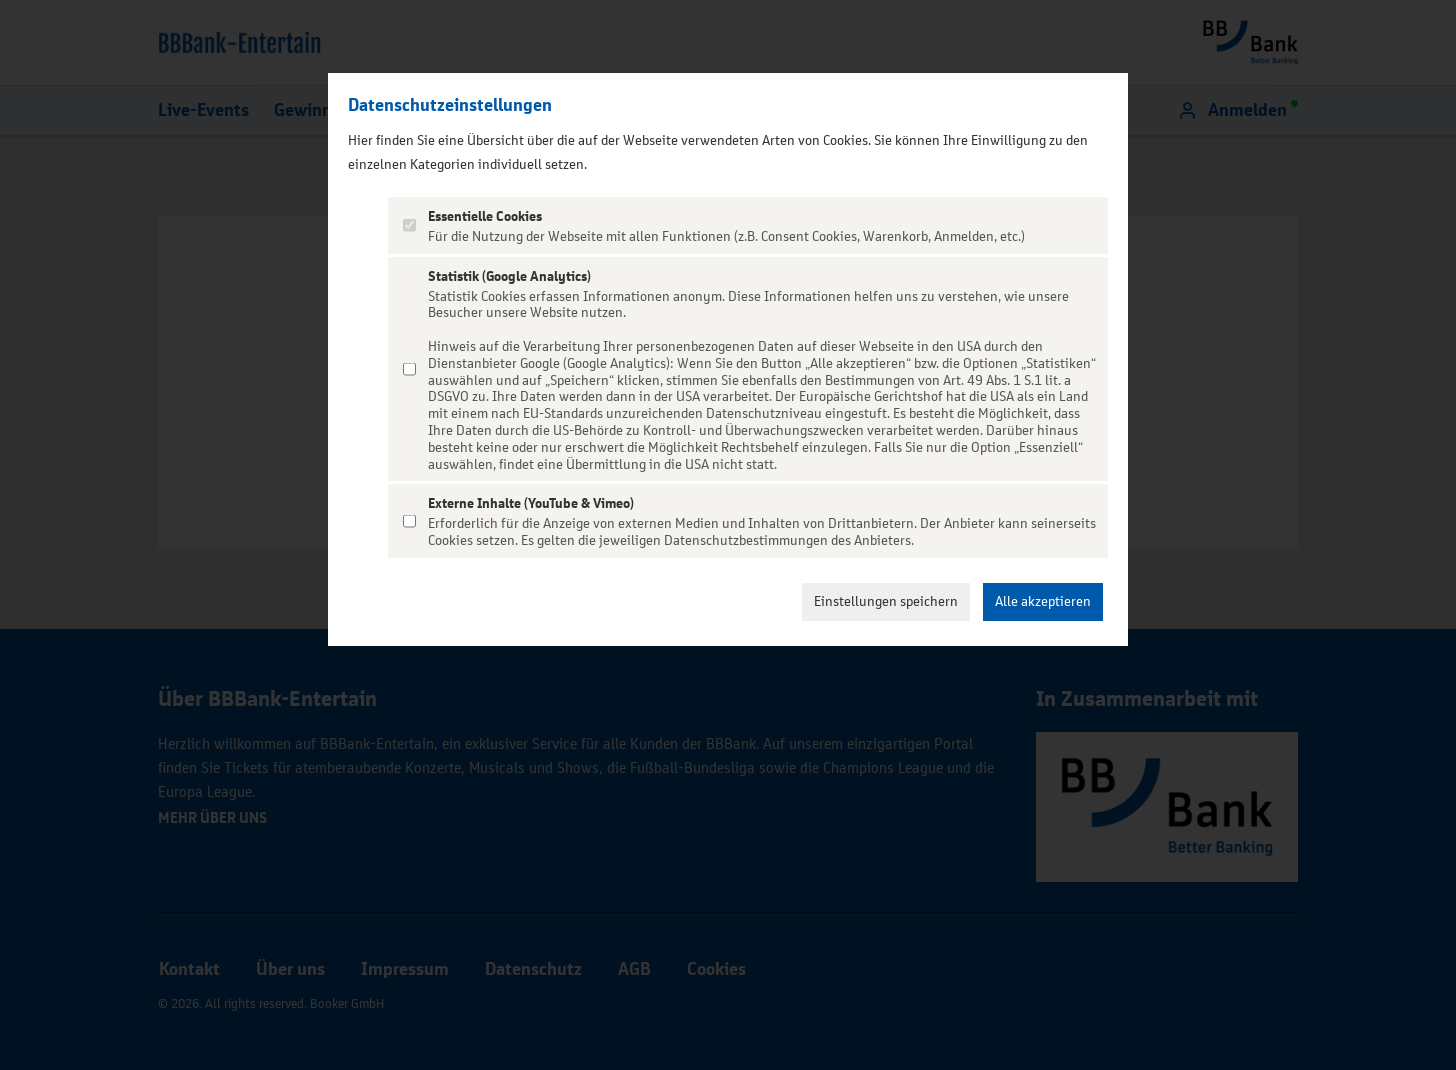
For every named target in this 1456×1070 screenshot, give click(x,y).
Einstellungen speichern (886, 601)
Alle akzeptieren (1043, 601)
